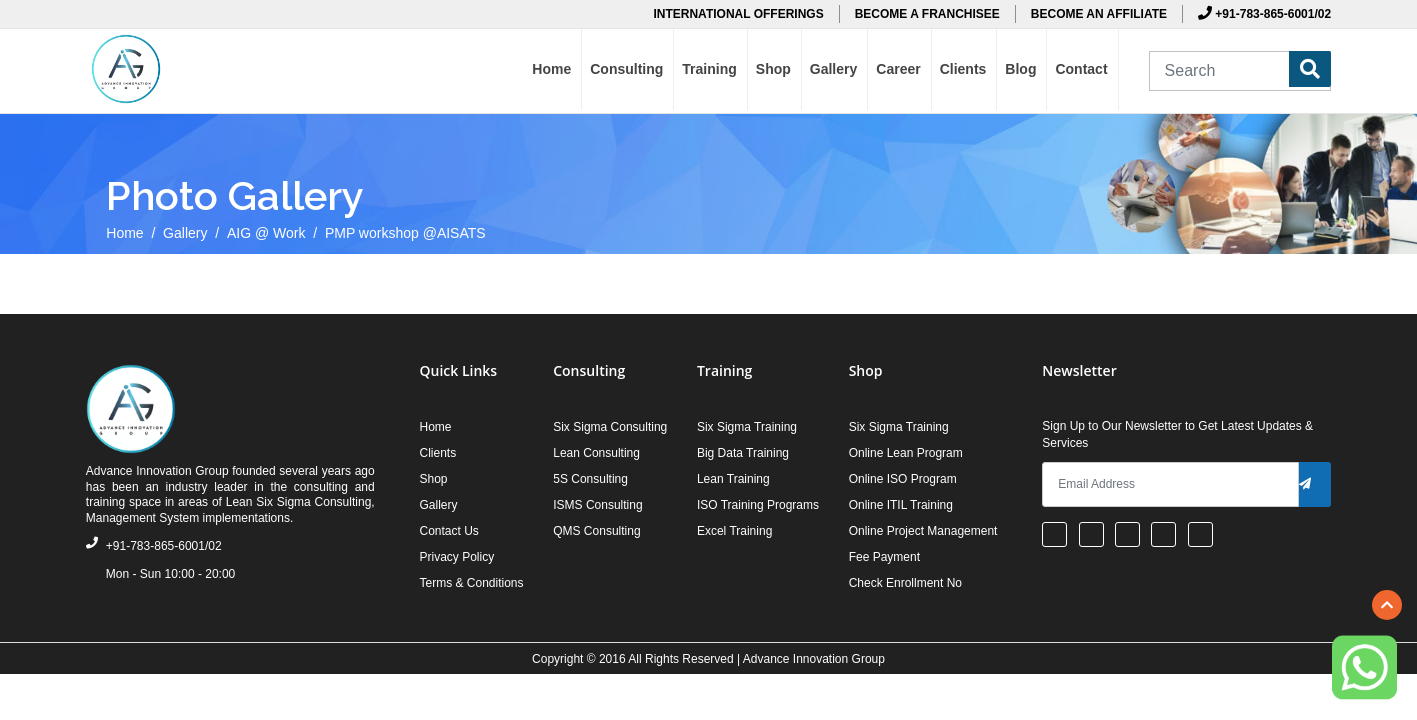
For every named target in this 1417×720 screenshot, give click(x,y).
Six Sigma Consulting (610, 427)
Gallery (833, 69)
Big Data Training (743, 453)
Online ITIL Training (901, 505)
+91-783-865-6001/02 (1264, 13)
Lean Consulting (596, 453)
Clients (963, 69)
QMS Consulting (596, 531)
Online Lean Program (906, 453)
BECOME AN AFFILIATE (1099, 14)
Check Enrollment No (905, 583)
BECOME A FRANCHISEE (927, 14)
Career (898, 69)
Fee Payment (884, 557)
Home (551, 69)
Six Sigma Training (747, 427)
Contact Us (448, 531)
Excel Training (734, 531)
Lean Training (733, 479)
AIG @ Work (266, 233)
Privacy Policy (456, 557)
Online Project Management (923, 531)
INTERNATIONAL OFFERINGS (738, 14)
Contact (1081, 69)
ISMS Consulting (597, 505)
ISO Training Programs (758, 505)
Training (709, 69)
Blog (1020, 69)
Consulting (626, 69)
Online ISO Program (903, 479)
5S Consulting (590, 479)
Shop (773, 69)
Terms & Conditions (471, 583)
